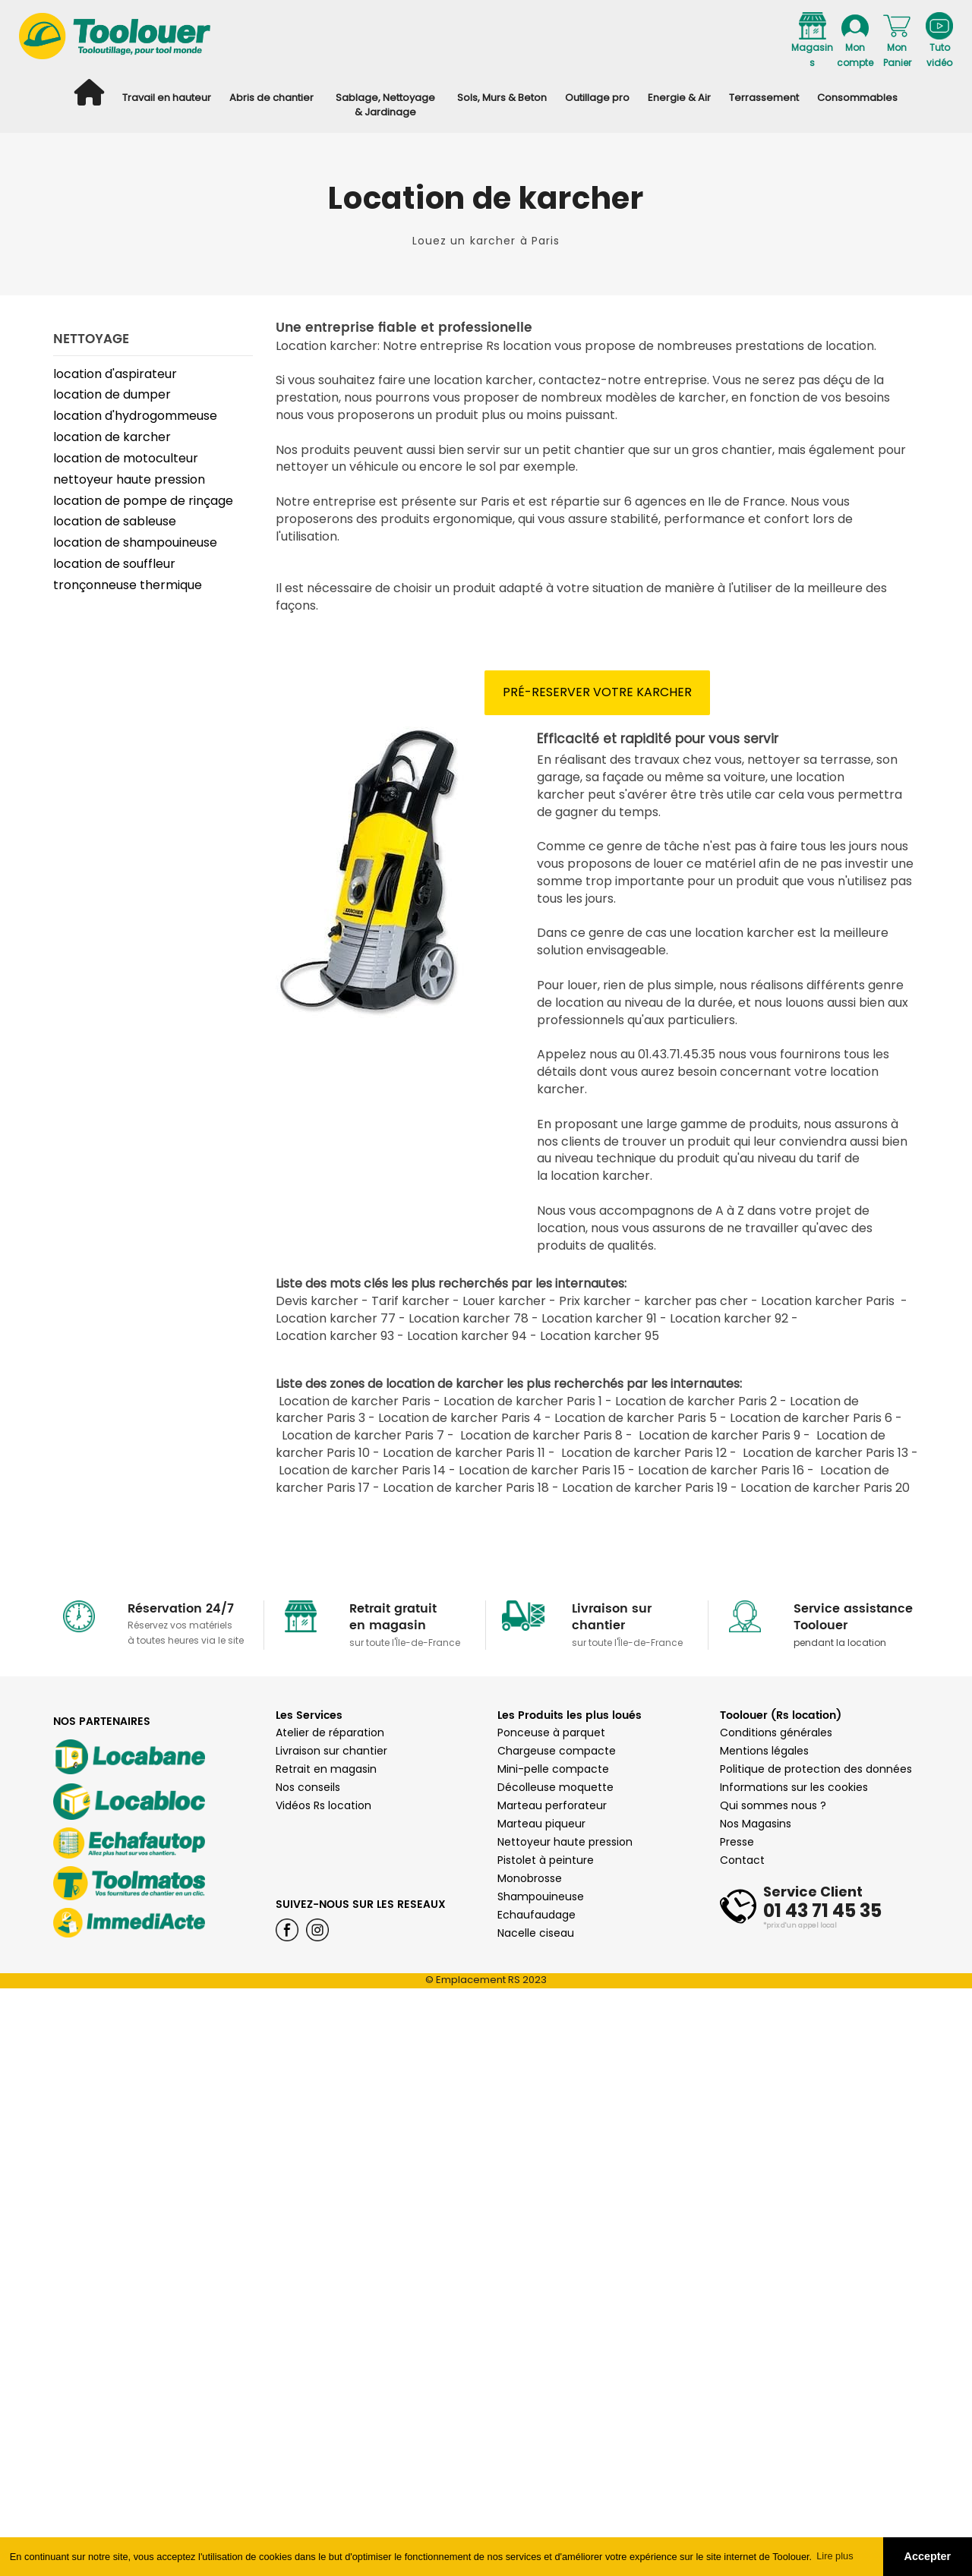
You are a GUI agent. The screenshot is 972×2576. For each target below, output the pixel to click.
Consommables (857, 97)
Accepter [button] (927, 2556)
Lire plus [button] (834, 2556)
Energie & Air (679, 97)
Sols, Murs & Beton (502, 97)
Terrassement (764, 97)
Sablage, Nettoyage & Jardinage (385, 104)
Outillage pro (597, 97)
